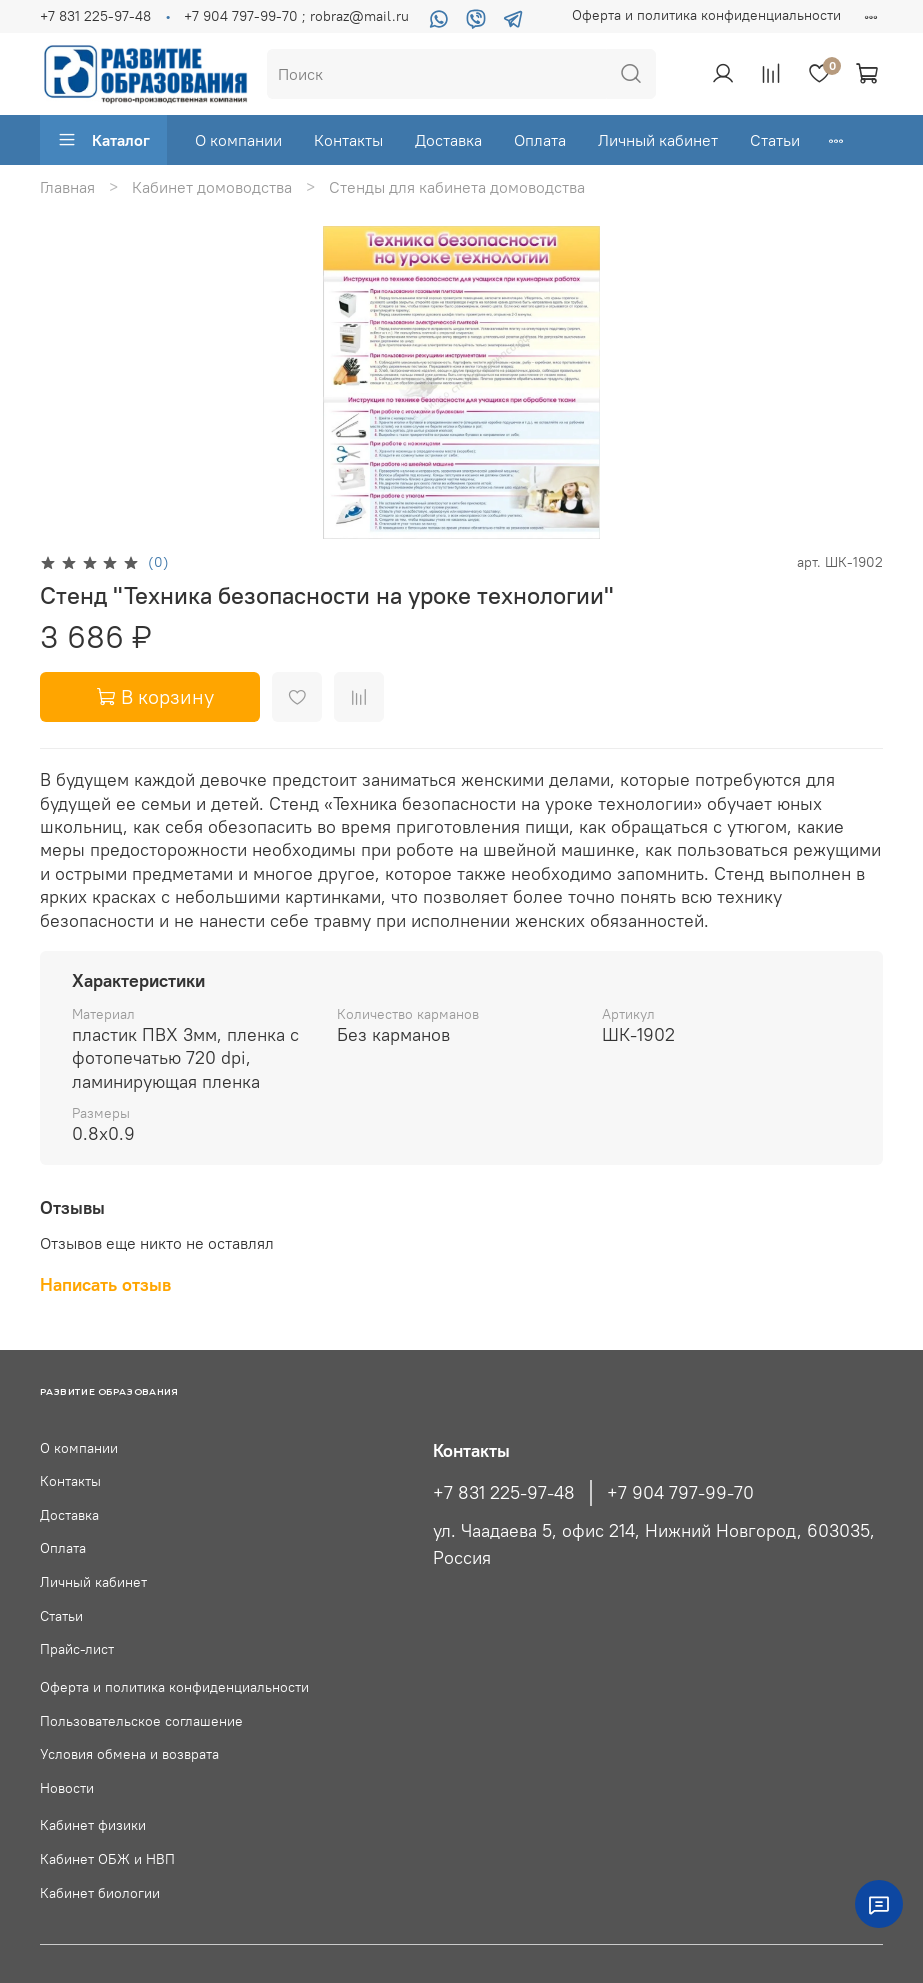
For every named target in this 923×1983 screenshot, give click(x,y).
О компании (238, 140)
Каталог (103, 140)
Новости (67, 1788)
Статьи (775, 140)
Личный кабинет (658, 140)
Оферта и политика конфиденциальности (706, 15)
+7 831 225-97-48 (95, 16)
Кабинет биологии (100, 1893)
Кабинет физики (93, 1825)
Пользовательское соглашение (141, 1721)
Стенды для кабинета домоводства (457, 187)
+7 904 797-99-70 (680, 1493)
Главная (67, 187)
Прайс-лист (77, 1649)
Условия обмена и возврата (129, 1754)
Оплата (540, 140)
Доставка (448, 140)
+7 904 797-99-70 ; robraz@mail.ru (296, 16)
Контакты (348, 140)
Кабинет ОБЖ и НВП (107, 1859)
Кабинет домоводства (212, 187)
